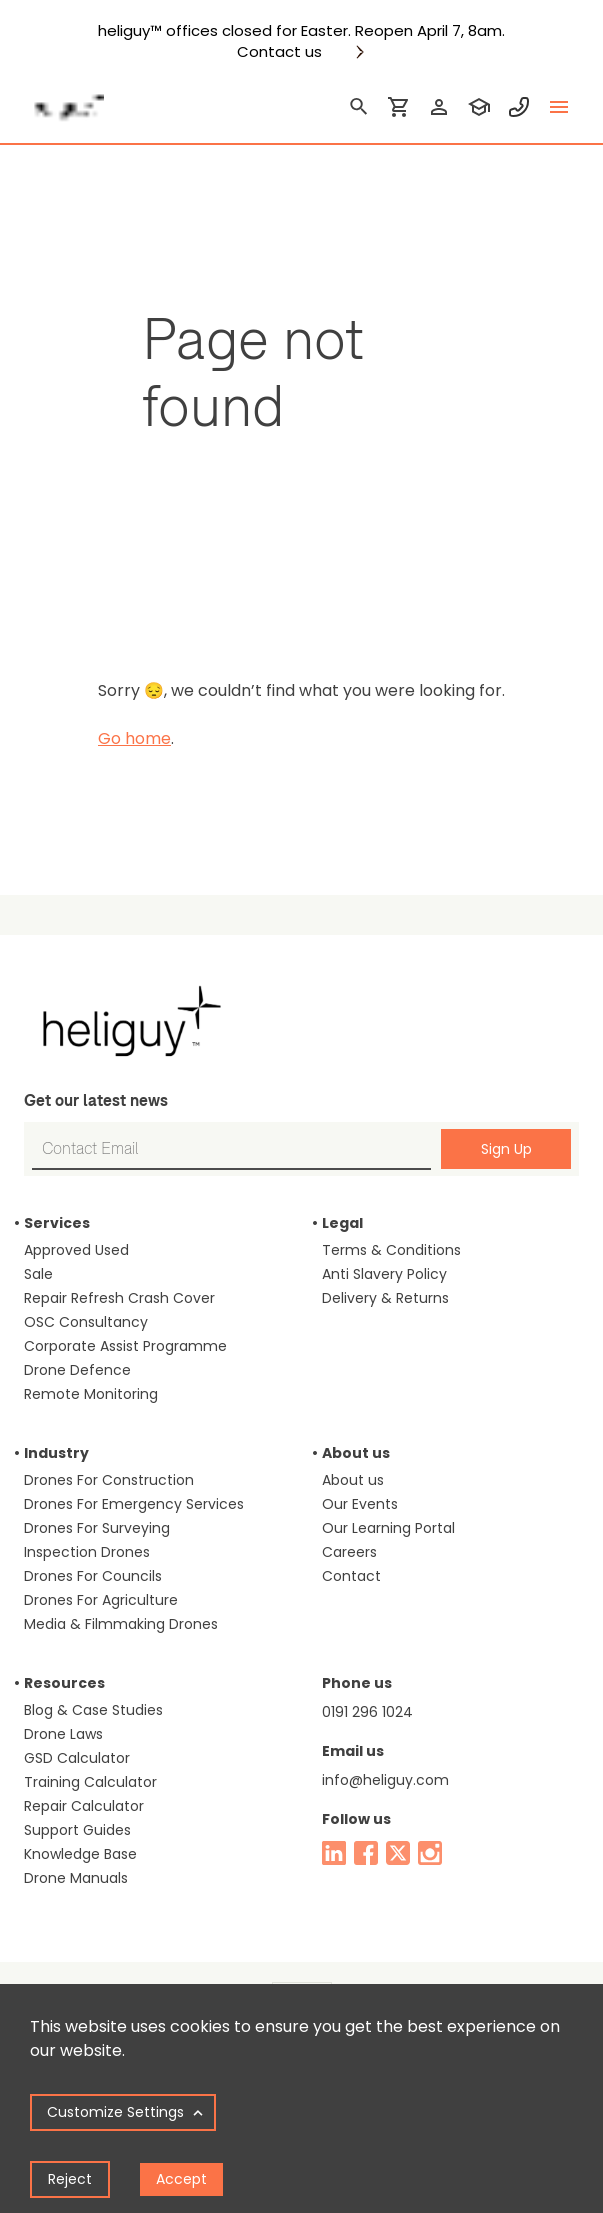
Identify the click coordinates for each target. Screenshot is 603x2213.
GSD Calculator (77, 1758)
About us (353, 1480)
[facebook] (366, 1853)
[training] (479, 107)
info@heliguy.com (385, 1780)
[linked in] (334, 1853)
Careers (349, 1552)
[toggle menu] (559, 107)
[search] (359, 107)
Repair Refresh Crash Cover (119, 1298)
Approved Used (76, 1250)
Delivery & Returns (385, 1298)
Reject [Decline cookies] (70, 2179)
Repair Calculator (84, 1806)
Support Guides (77, 1830)
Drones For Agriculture (101, 1600)
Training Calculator (90, 1782)
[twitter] (398, 1853)
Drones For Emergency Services (134, 1504)
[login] (439, 107)
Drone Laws (63, 1734)
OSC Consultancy (86, 1322)
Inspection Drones (87, 1552)
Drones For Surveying (97, 1528)
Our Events (360, 1504)
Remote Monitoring (91, 1394)
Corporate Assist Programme (125, 1346)
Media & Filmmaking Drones (121, 1624)
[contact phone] (519, 107)
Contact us (279, 52)
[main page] (64, 101)
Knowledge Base (80, 1854)
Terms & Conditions (391, 1250)
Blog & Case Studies (93, 1710)
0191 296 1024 (367, 1712)
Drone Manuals (76, 1878)
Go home (134, 738)
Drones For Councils (93, 1576)
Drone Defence (77, 1370)
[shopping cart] (399, 107)
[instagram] (430, 1853)
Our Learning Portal (388, 1528)
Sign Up (506, 1149)
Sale (38, 1274)
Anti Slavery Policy (384, 1274)
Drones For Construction (109, 1480)
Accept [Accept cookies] (181, 2179)
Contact (351, 1576)
